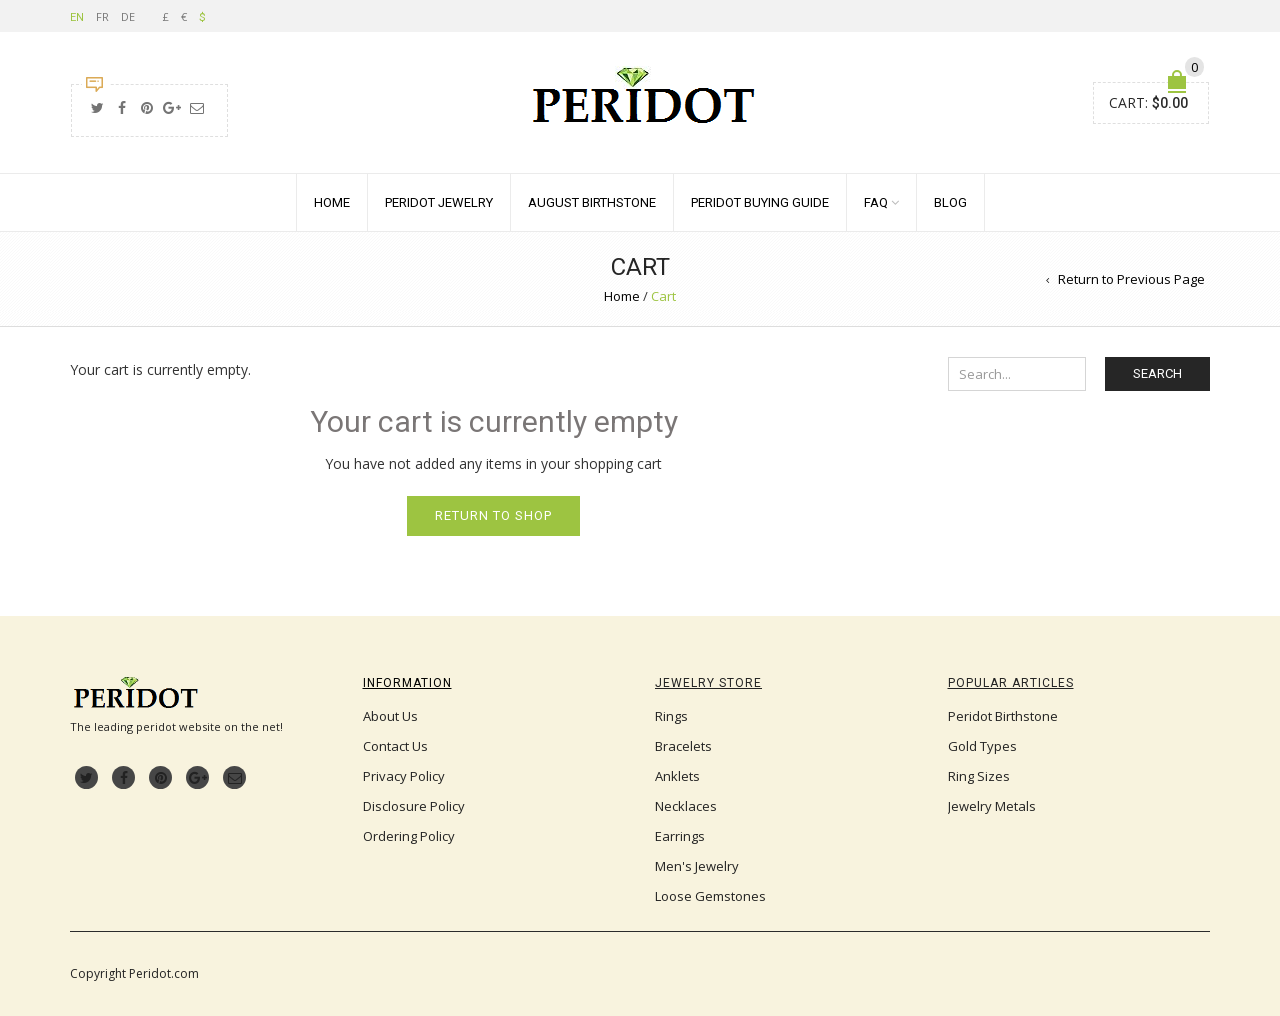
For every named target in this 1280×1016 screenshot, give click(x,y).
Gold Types (982, 746)
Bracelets (683, 746)
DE (128, 16)
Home (332, 202)
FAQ (876, 202)
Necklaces (686, 806)
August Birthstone (592, 202)
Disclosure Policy (414, 806)
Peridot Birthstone (1003, 716)
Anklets (677, 776)
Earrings (680, 836)
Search (1157, 373)
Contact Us (395, 746)
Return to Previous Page (1131, 279)
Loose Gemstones (710, 896)
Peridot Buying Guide (760, 202)
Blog (950, 202)
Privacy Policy (404, 776)
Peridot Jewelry (439, 202)
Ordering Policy (409, 836)
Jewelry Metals (992, 806)
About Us (390, 716)
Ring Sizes (979, 776)
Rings (671, 716)
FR (102, 16)
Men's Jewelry (697, 866)
